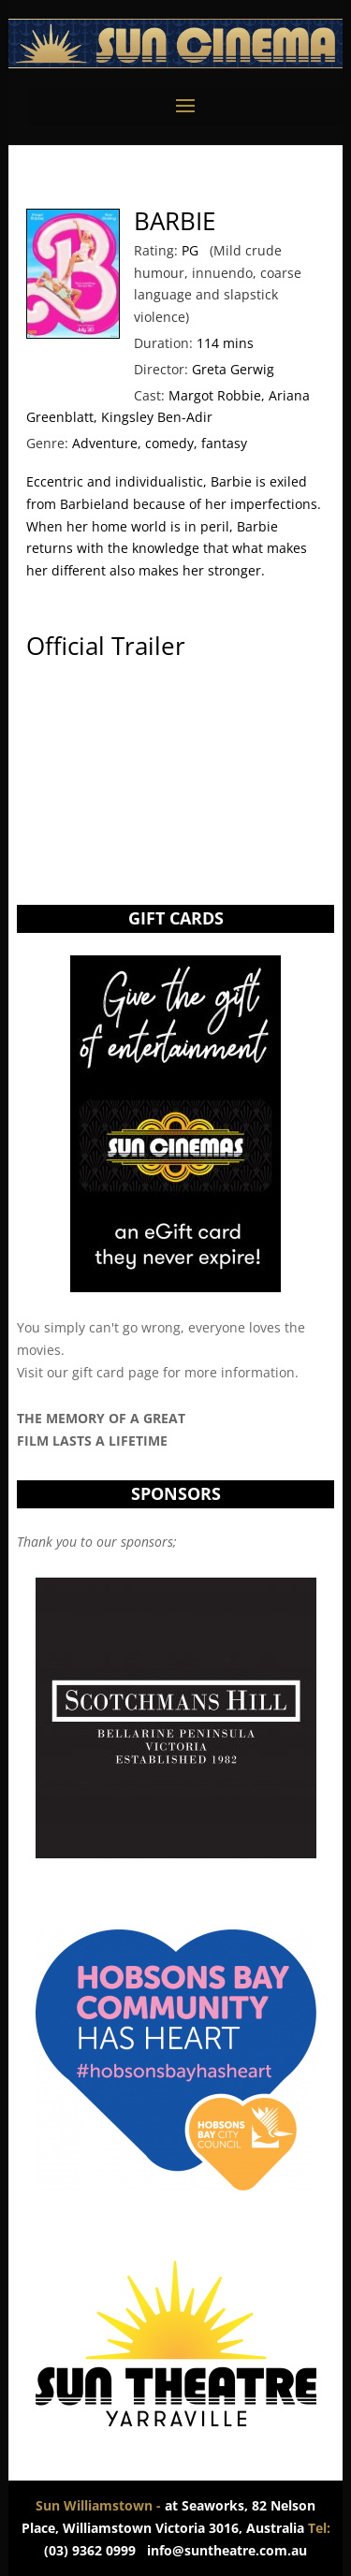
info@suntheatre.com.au (227, 2550)
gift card (98, 1372)
